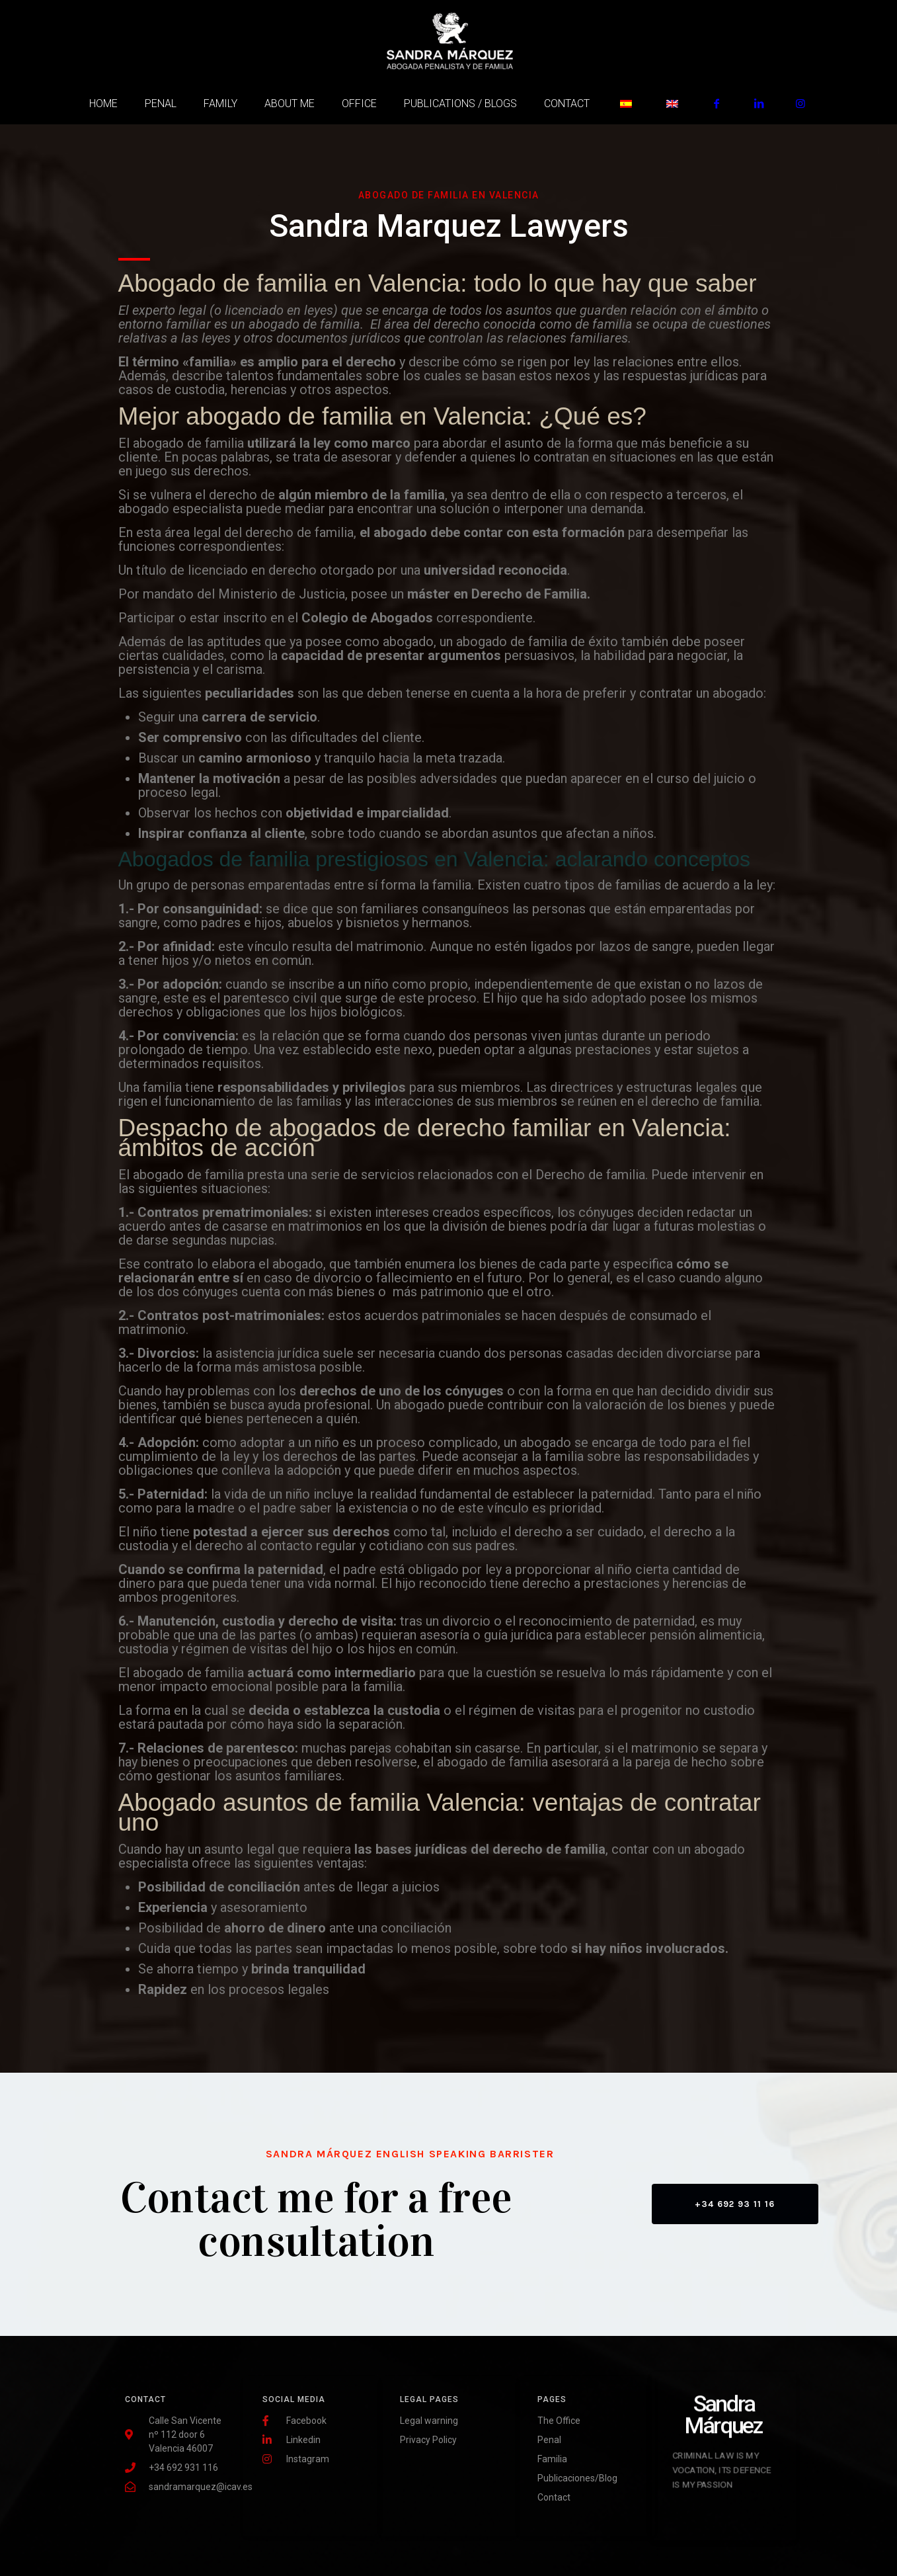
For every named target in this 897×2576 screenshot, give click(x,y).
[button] (735, 2204)
